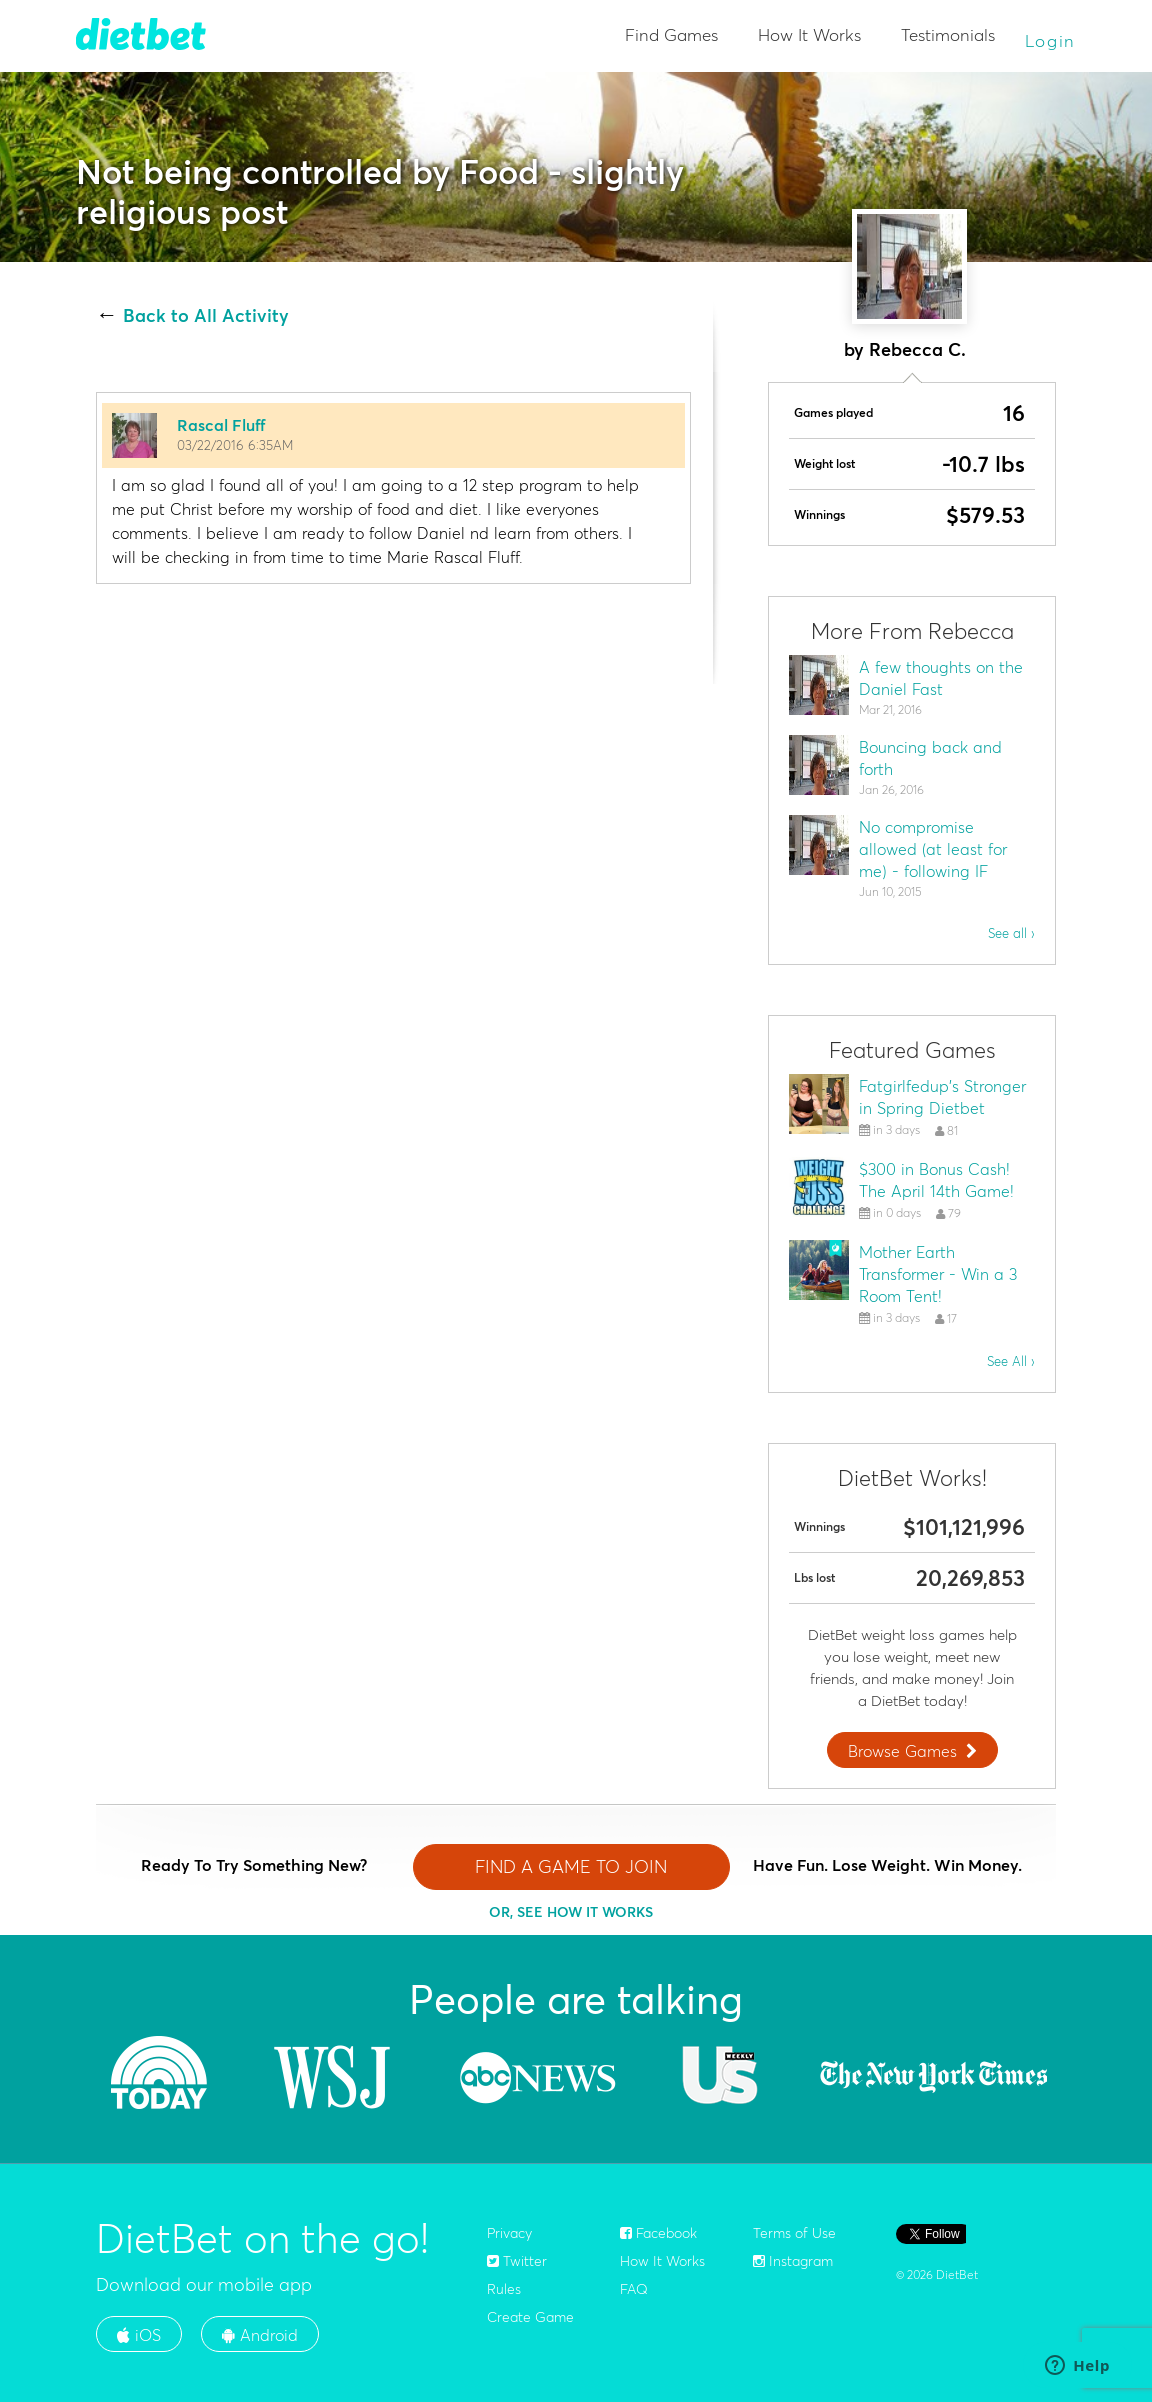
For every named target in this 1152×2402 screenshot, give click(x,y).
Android (260, 2335)
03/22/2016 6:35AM (235, 445)
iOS (139, 2335)
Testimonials (948, 34)
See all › (1011, 933)
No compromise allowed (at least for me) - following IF (933, 849)
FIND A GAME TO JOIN (571, 1866)
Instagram (793, 2261)
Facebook (658, 2233)
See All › (1011, 1361)
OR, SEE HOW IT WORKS (571, 1912)
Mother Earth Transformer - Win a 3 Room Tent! (938, 1274)
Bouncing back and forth (930, 758)
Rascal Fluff (221, 425)
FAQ (634, 2289)
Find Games (671, 34)
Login (1051, 40)
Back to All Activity (206, 316)
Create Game (530, 2317)
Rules (504, 2289)
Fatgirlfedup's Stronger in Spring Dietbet (942, 1097)
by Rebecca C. (905, 349)
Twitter (517, 2261)
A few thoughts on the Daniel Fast (941, 678)
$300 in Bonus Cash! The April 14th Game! (936, 1180)
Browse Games (915, 1751)
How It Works (809, 34)
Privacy (509, 2233)
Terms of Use (794, 2233)
